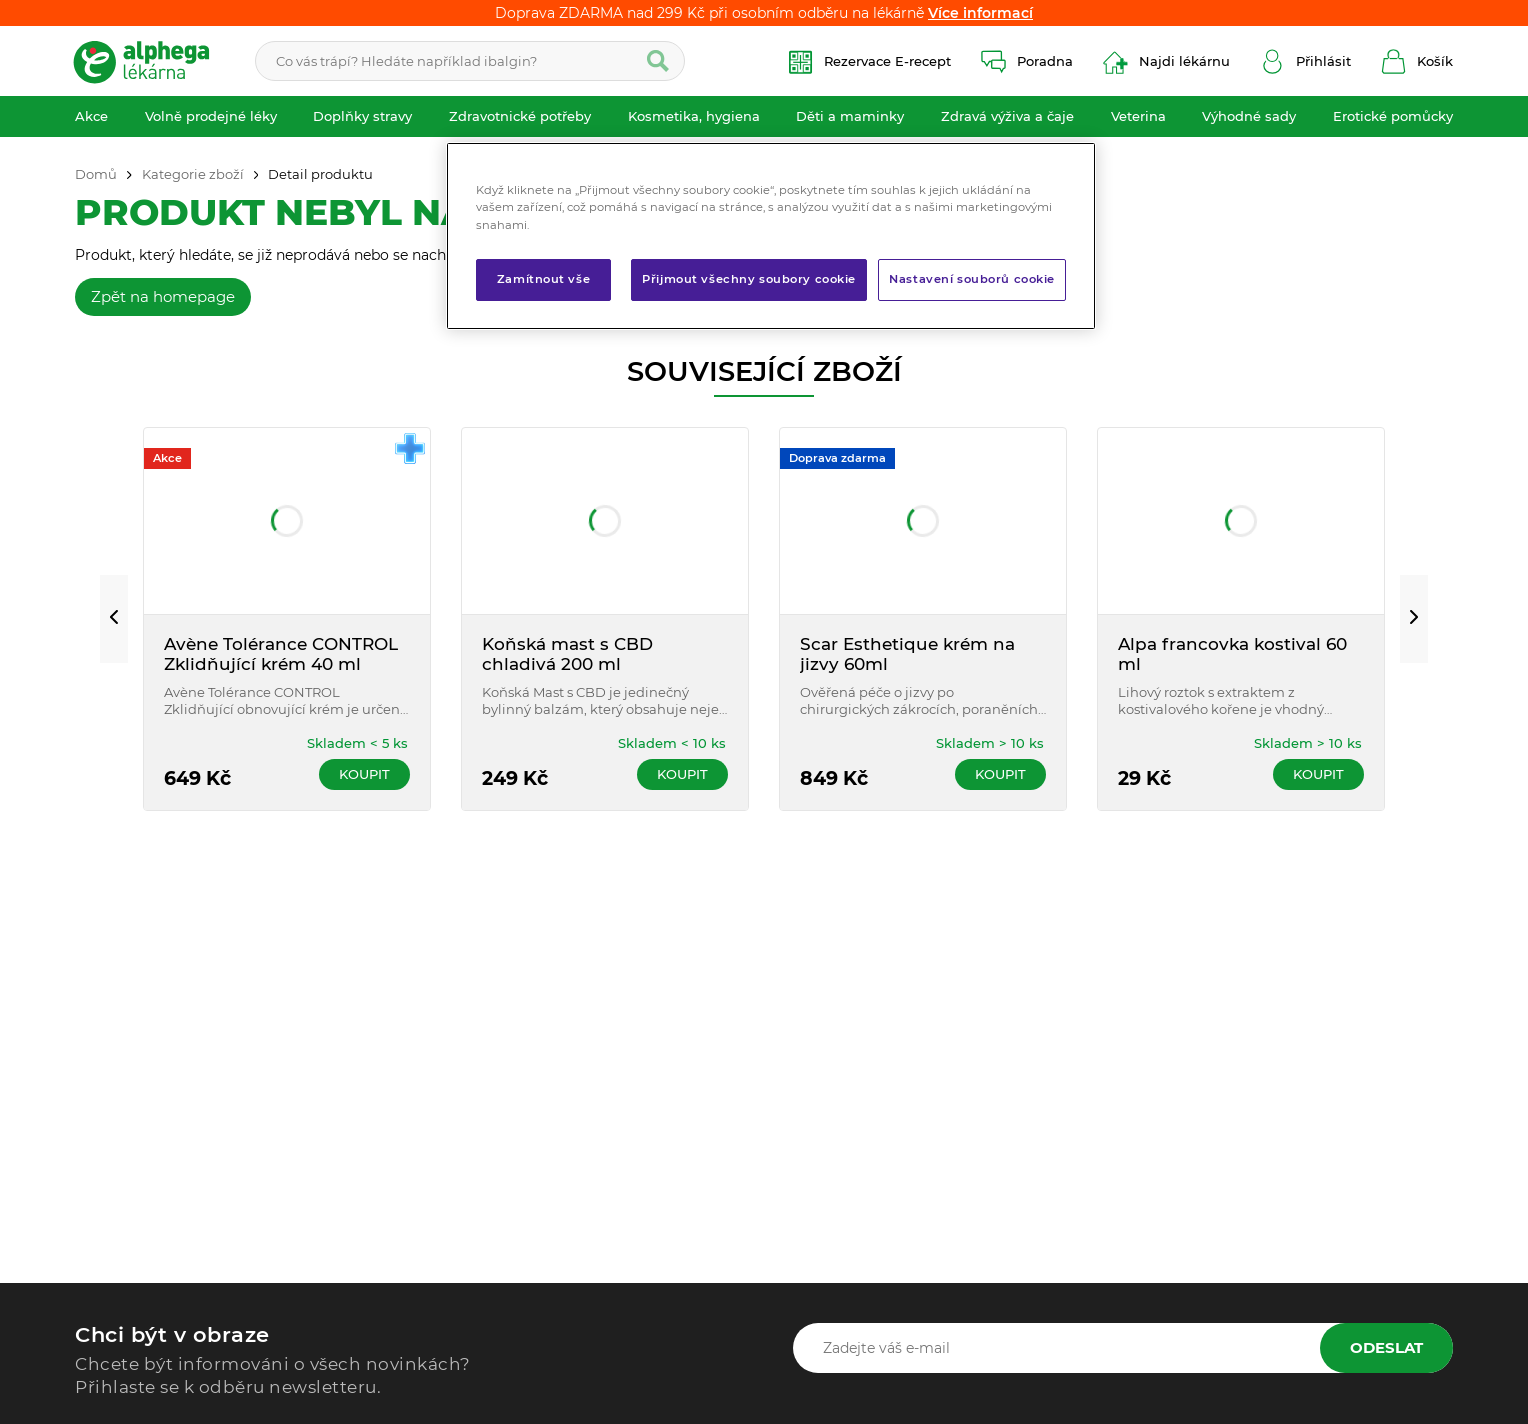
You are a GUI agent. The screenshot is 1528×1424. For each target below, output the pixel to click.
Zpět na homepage (163, 296)
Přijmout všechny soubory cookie (749, 279)
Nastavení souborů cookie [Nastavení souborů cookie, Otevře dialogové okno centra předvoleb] (972, 279)
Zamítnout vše (543, 279)
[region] (771, 235)
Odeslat (1386, 1347)
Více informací (980, 13)
